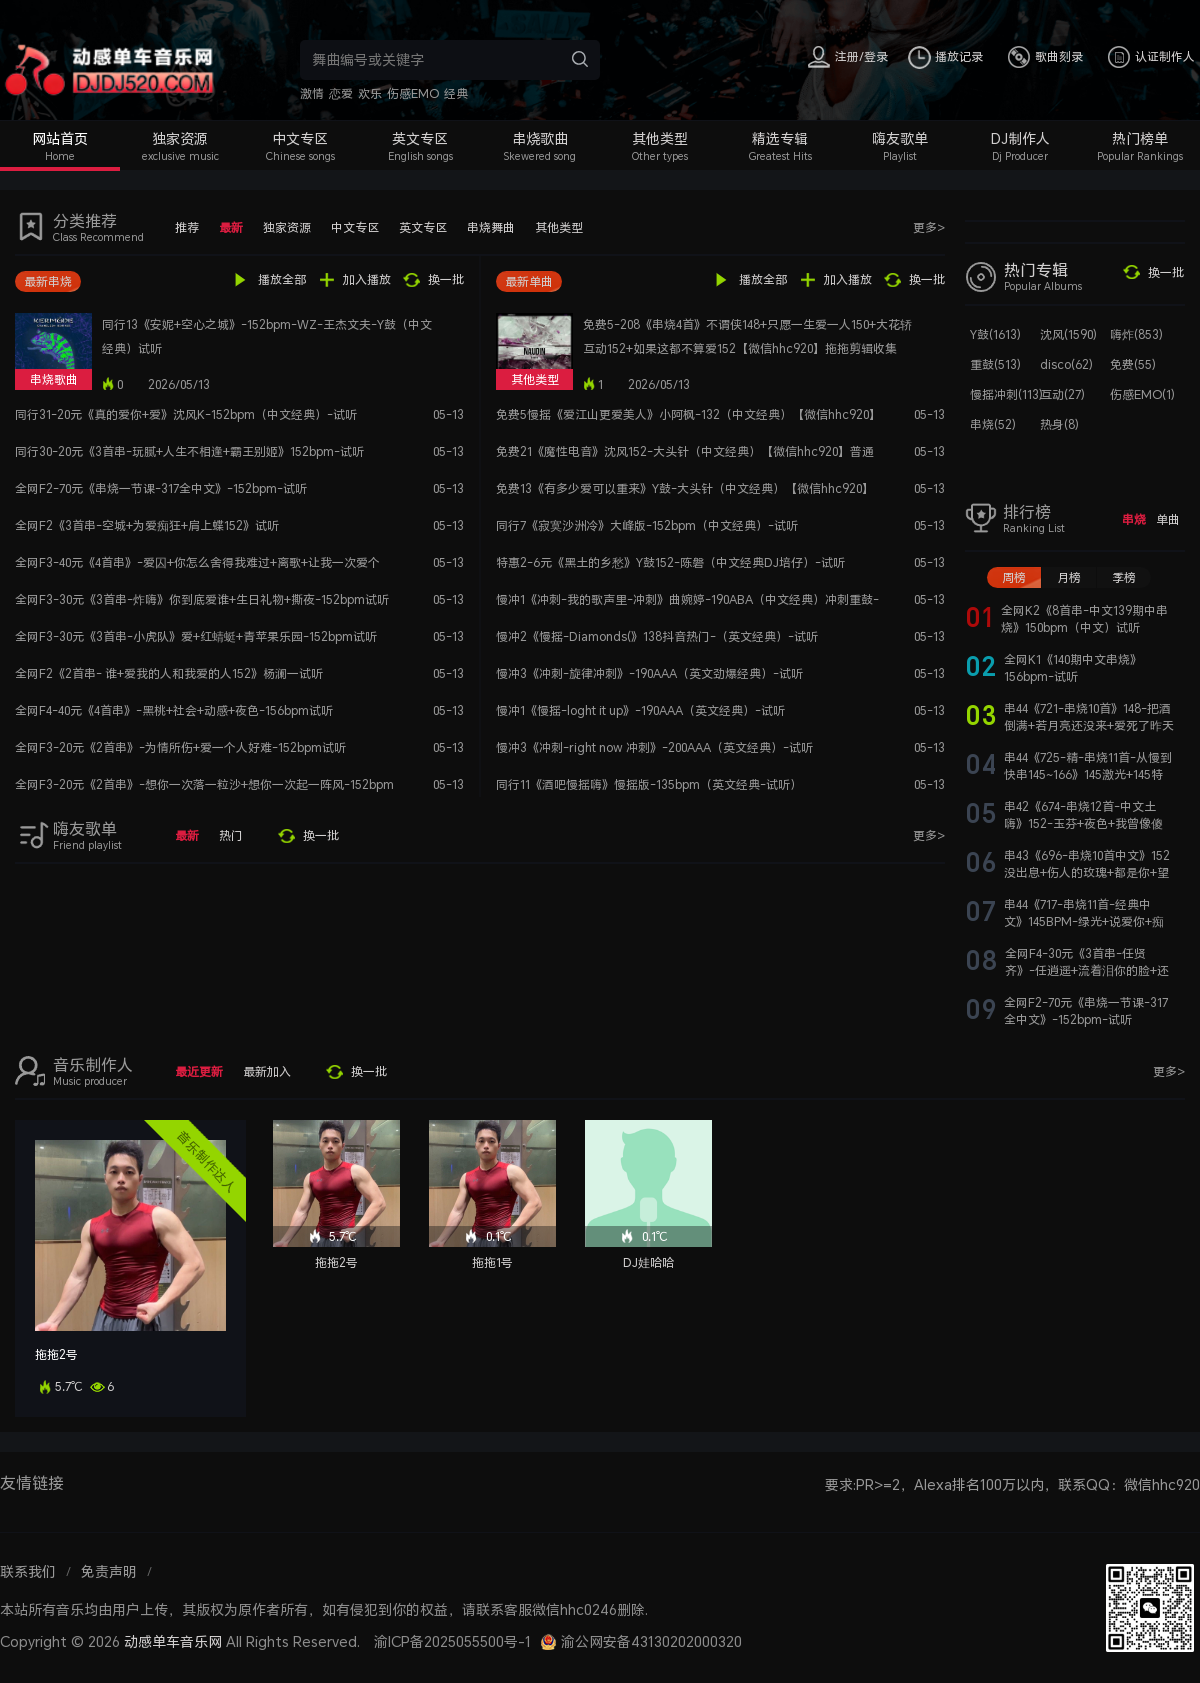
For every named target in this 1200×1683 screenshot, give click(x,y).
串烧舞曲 (491, 227)
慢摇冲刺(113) (1006, 394)
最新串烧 (48, 281)
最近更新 (199, 1071)
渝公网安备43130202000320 (651, 1641)
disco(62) (1066, 364)
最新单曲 (529, 281)
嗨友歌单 (900, 138)
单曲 (1168, 519)
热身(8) (1059, 424)
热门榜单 (1140, 138)
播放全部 (282, 279)
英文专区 (420, 138)
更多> (929, 227)
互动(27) (1062, 394)
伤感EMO (413, 93)
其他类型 (660, 138)
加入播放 (367, 279)
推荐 (187, 227)
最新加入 (267, 1071)
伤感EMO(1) (1142, 394)
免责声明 (109, 1571)
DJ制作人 (1020, 138)
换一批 (446, 279)
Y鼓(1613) (995, 334)
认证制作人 (1165, 56)
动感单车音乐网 (173, 1641)
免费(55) (1133, 364)
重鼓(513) (995, 364)
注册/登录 (861, 56)
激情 (312, 93)
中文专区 (300, 138)
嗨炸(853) (1136, 334)
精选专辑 (780, 138)
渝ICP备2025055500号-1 (452, 1641)
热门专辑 (1036, 270)
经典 (456, 93)
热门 (231, 835)
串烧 (1134, 519)
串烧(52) (993, 424)
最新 (231, 227)
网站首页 (60, 138)
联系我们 (28, 1571)
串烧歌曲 (540, 138)
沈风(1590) (1068, 334)
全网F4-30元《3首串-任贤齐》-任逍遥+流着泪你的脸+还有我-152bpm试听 (1087, 970)
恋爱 (341, 93)
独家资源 (180, 138)
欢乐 (370, 93)
